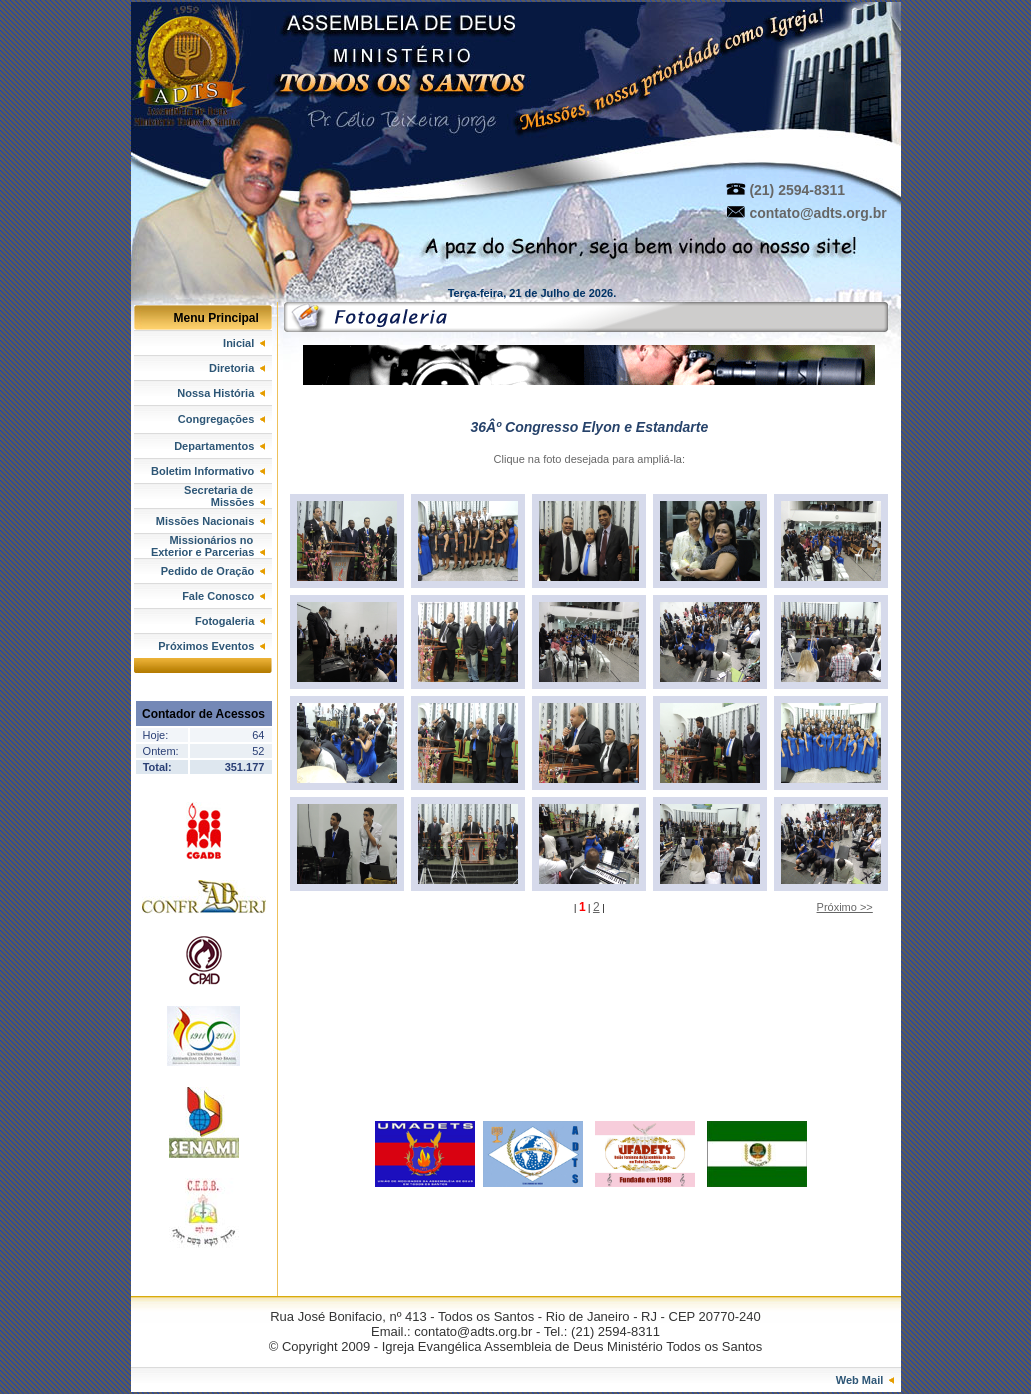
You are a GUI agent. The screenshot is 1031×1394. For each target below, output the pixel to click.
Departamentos (219, 446)
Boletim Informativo (208, 471)
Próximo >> (845, 907)
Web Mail (865, 1380)
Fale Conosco (223, 596)
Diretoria (237, 368)
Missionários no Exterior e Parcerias (211, 546)
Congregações (222, 419)
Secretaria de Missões (227, 496)
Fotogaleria (230, 621)
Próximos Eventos (211, 646)
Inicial (244, 343)
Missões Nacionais (211, 521)
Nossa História (221, 393)
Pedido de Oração (213, 571)
